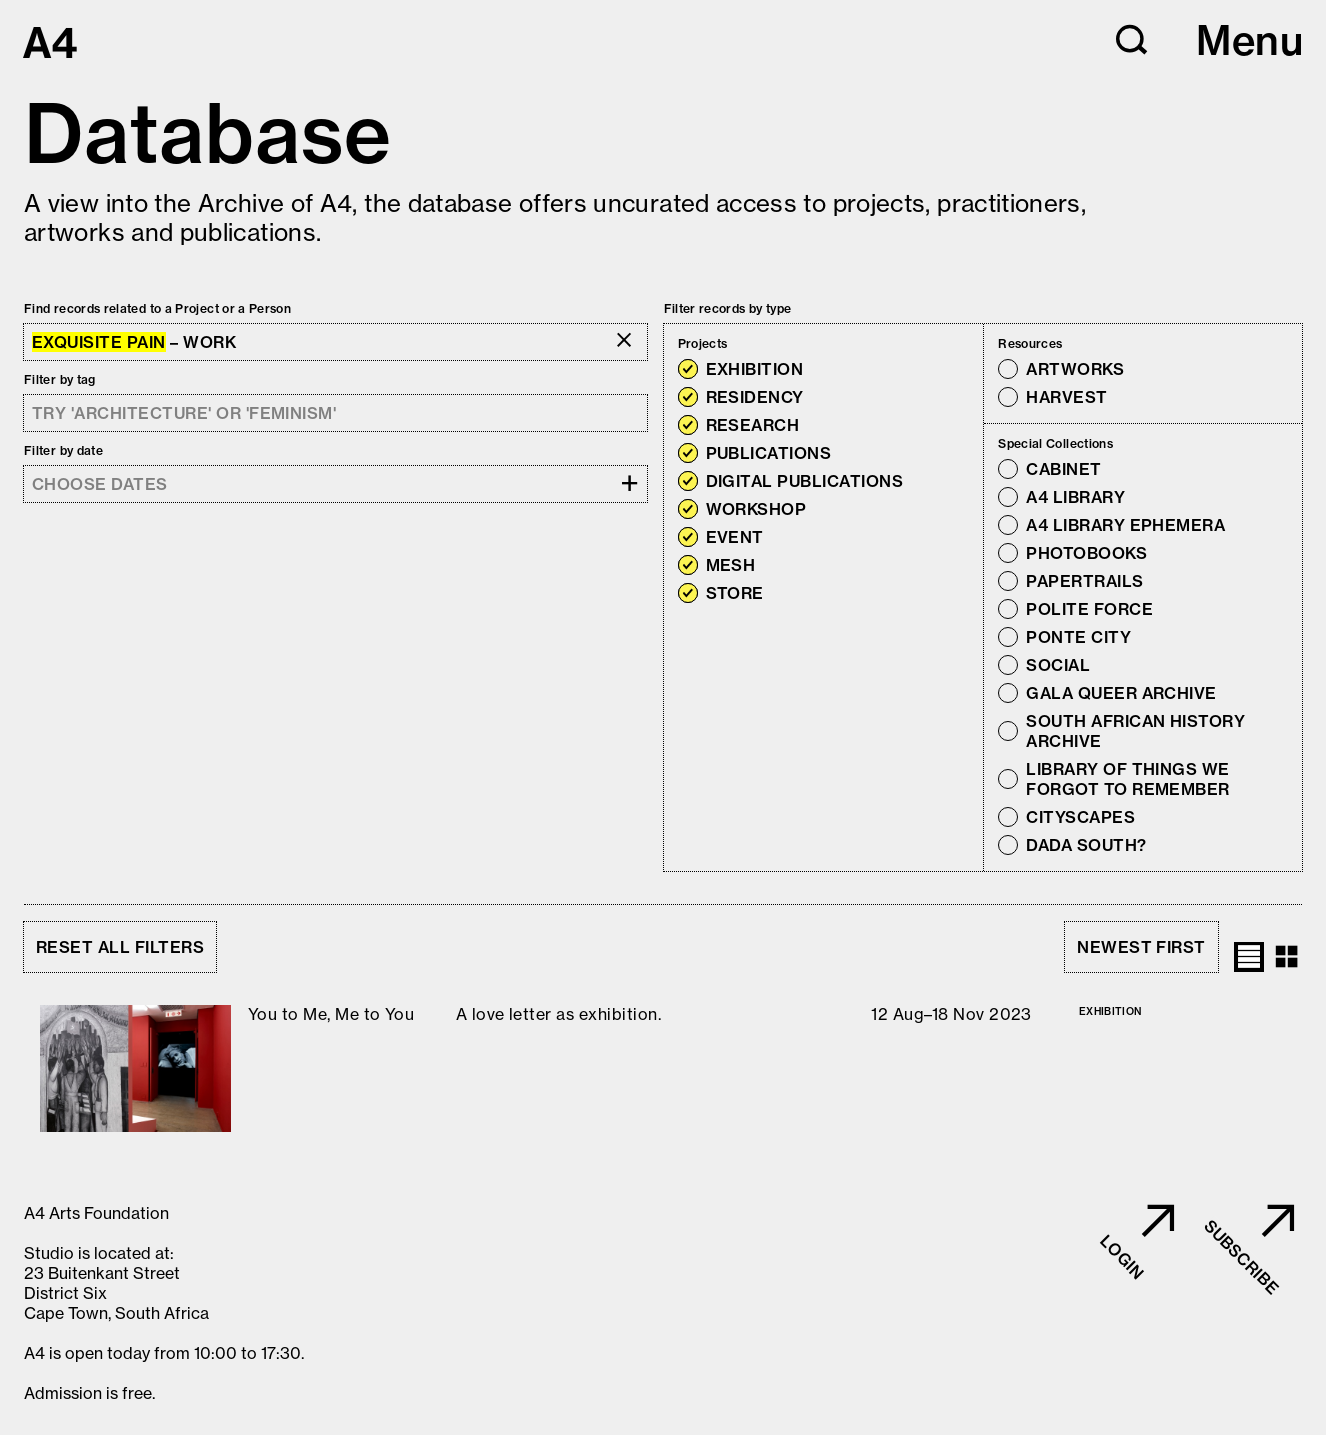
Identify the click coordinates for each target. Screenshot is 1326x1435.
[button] (1132, 40)
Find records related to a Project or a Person (157, 308)
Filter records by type (728, 308)
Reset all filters (120, 947)
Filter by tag (60, 379)
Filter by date (63, 450)
